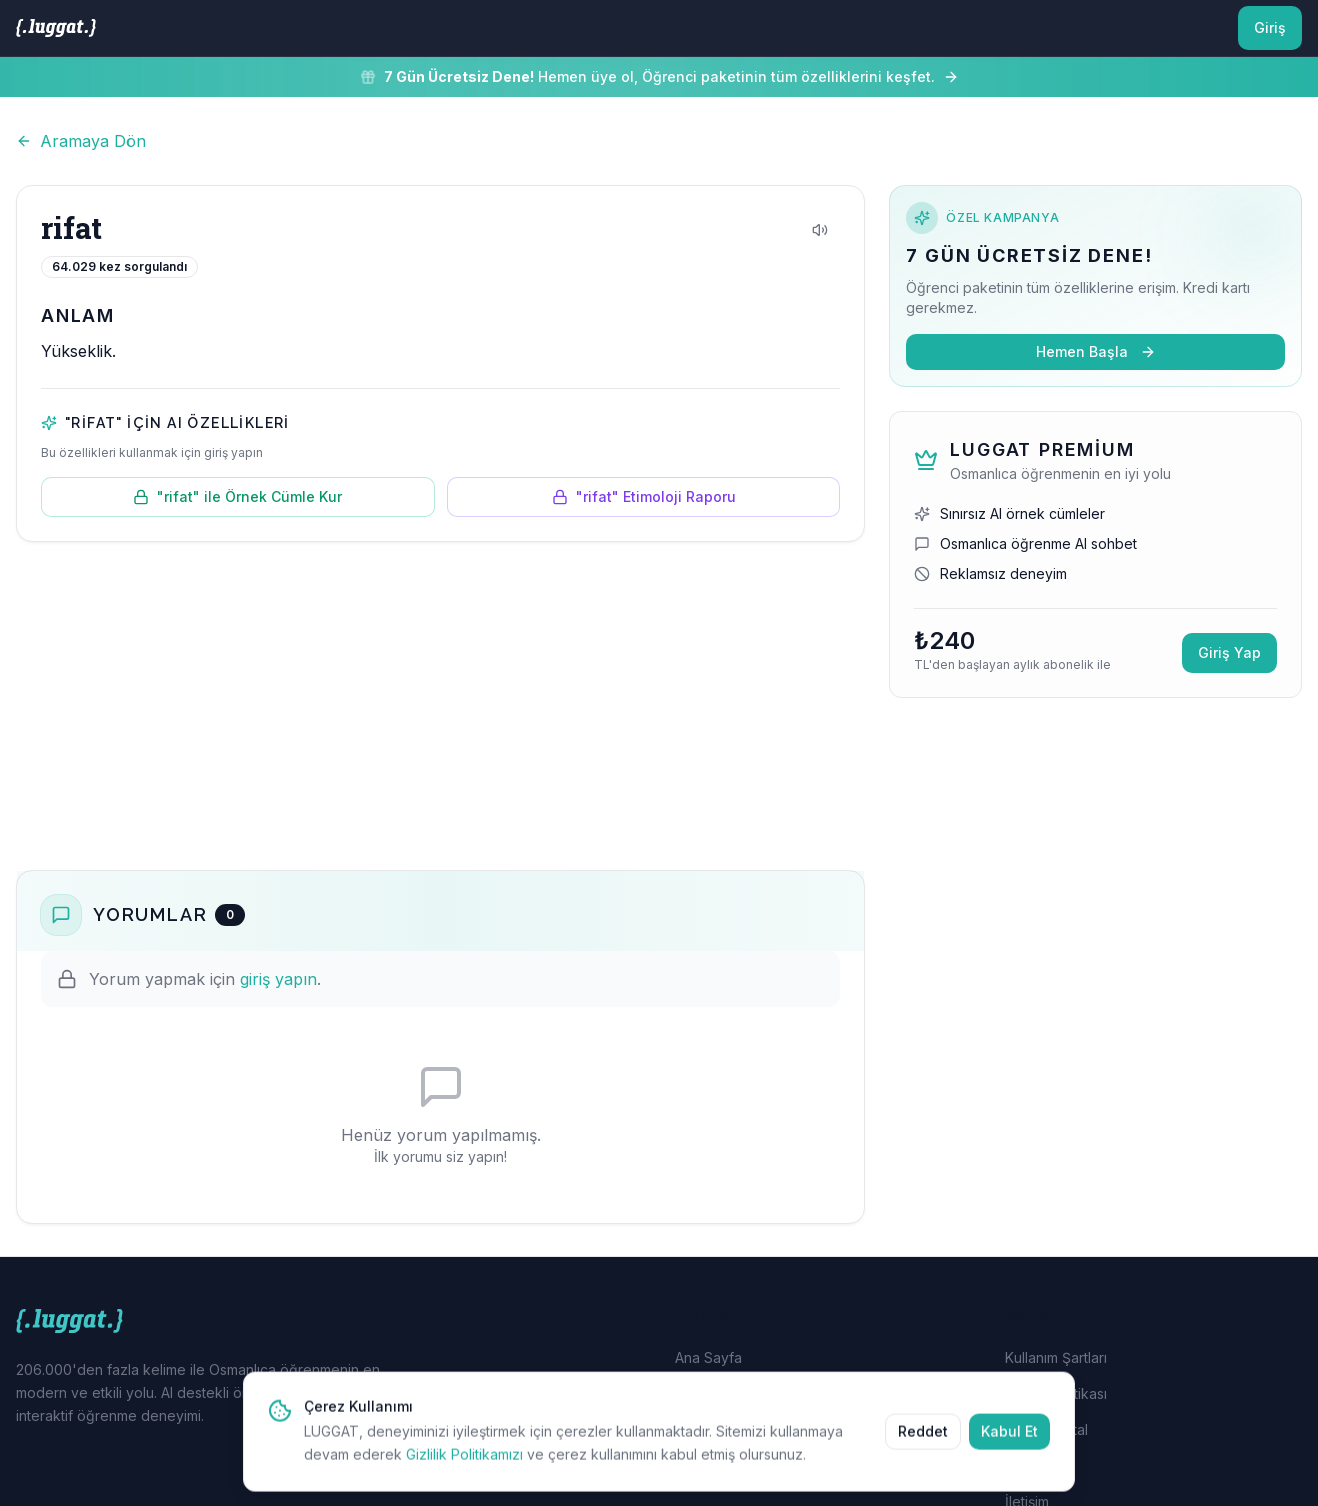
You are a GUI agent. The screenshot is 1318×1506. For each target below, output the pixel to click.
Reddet (923, 1440)
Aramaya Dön (81, 141)
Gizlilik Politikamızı (464, 1463)
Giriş (1270, 27)
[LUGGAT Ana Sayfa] (56, 28)
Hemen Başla (1096, 351)
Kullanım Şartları (1056, 1357)
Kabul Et (1009, 1440)
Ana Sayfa (708, 1357)
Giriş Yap (1229, 652)
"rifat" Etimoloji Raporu (644, 496)
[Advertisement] (440, 706)
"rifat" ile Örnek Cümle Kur (237, 496)
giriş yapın (278, 979)
